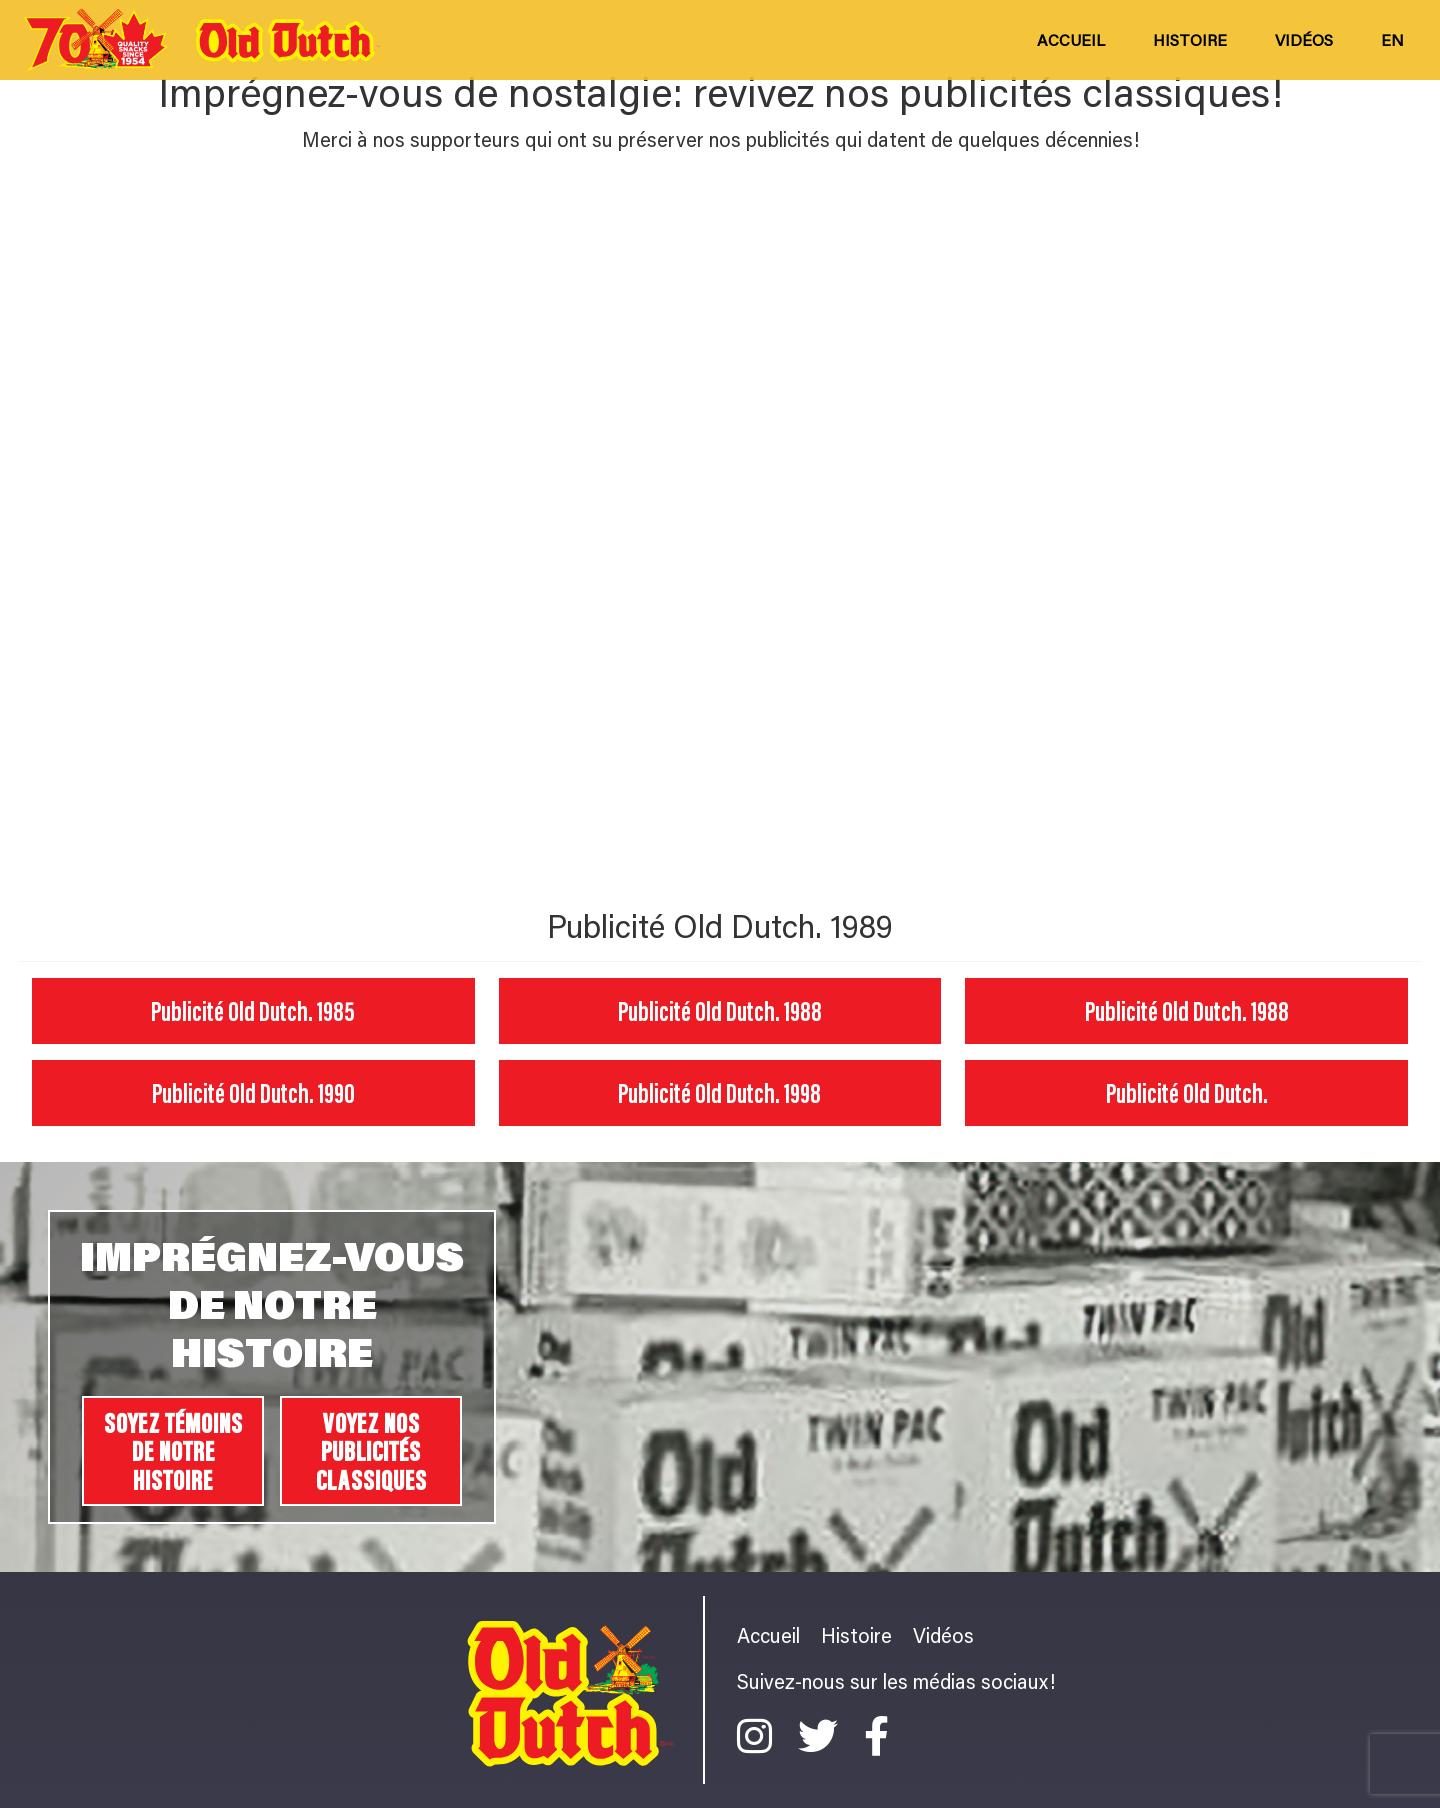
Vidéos (1304, 39)
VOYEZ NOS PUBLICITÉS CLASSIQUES (371, 1451)
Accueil (1071, 39)
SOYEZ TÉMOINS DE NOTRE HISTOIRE (173, 1451)
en (1392, 39)
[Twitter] (823, 1735)
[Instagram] (759, 1735)
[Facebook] (876, 1735)
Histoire (1190, 39)
